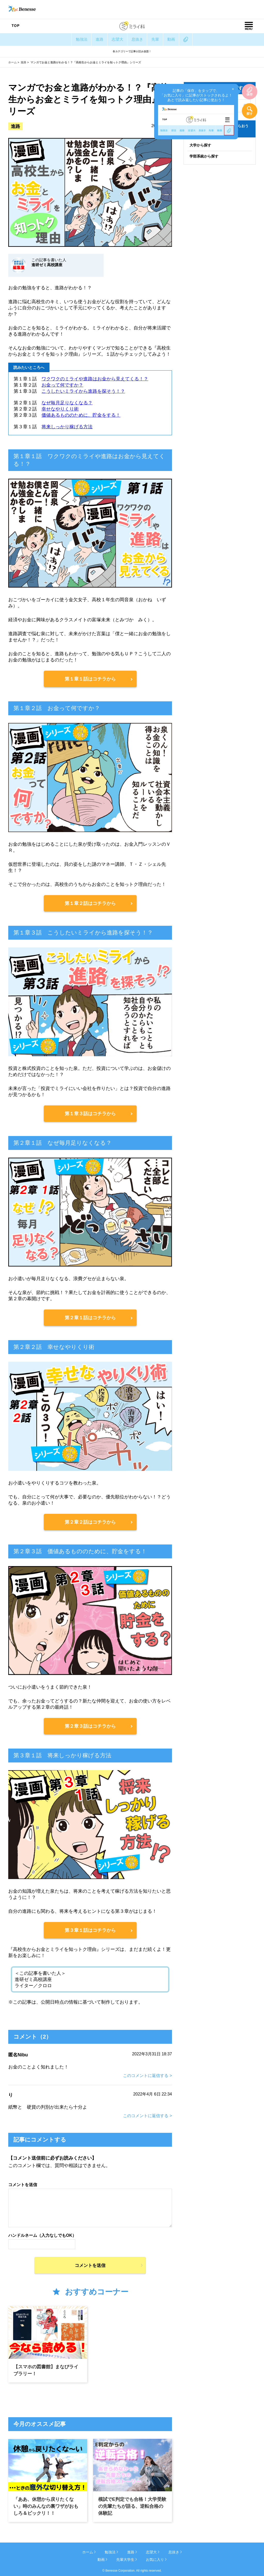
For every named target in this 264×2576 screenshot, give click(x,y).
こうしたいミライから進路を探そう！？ (83, 391)
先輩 (158, 39)
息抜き (138, 39)
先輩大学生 (125, 2559)
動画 (177, 39)
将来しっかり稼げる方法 (67, 426)
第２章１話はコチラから (90, 1317)
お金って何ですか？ (62, 385)
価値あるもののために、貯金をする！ (81, 415)
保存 (249, 94)
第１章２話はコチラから (90, 903)
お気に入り (155, 2559)
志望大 (116, 39)
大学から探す (200, 145)
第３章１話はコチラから (90, 1930)
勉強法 (75, 39)
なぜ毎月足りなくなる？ (67, 402)
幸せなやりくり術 (60, 409)
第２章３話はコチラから (90, 1726)
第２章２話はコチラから (90, 1521)
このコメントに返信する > (147, 2075)
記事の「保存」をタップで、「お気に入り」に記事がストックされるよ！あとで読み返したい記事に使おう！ (196, 110)
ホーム (12, 62)
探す (249, 114)
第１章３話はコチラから (90, 1113)
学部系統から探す (203, 156)
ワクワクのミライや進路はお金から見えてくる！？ (95, 378)
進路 (95, 39)
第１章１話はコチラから (90, 679)
